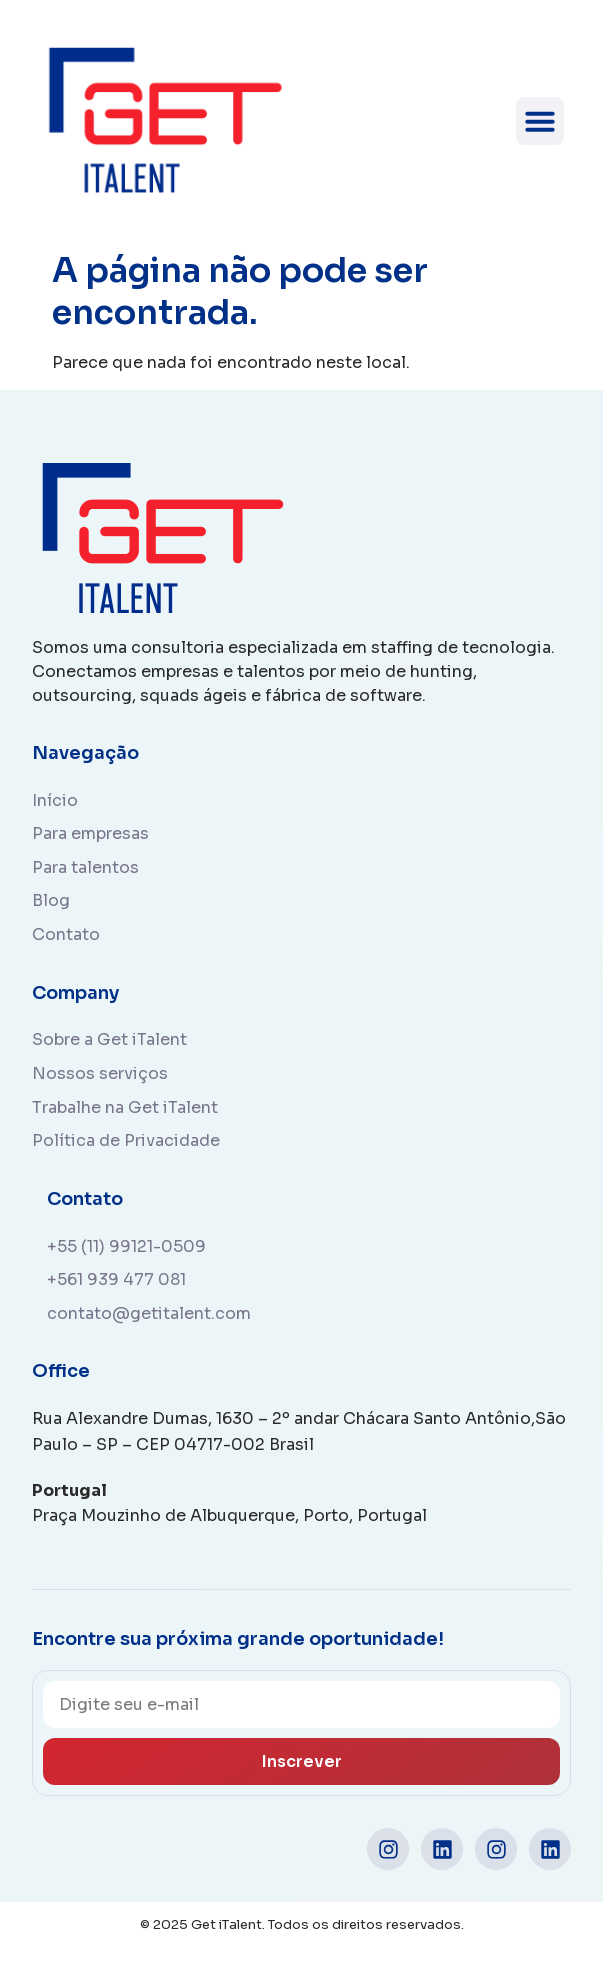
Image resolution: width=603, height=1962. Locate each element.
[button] (540, 121)
